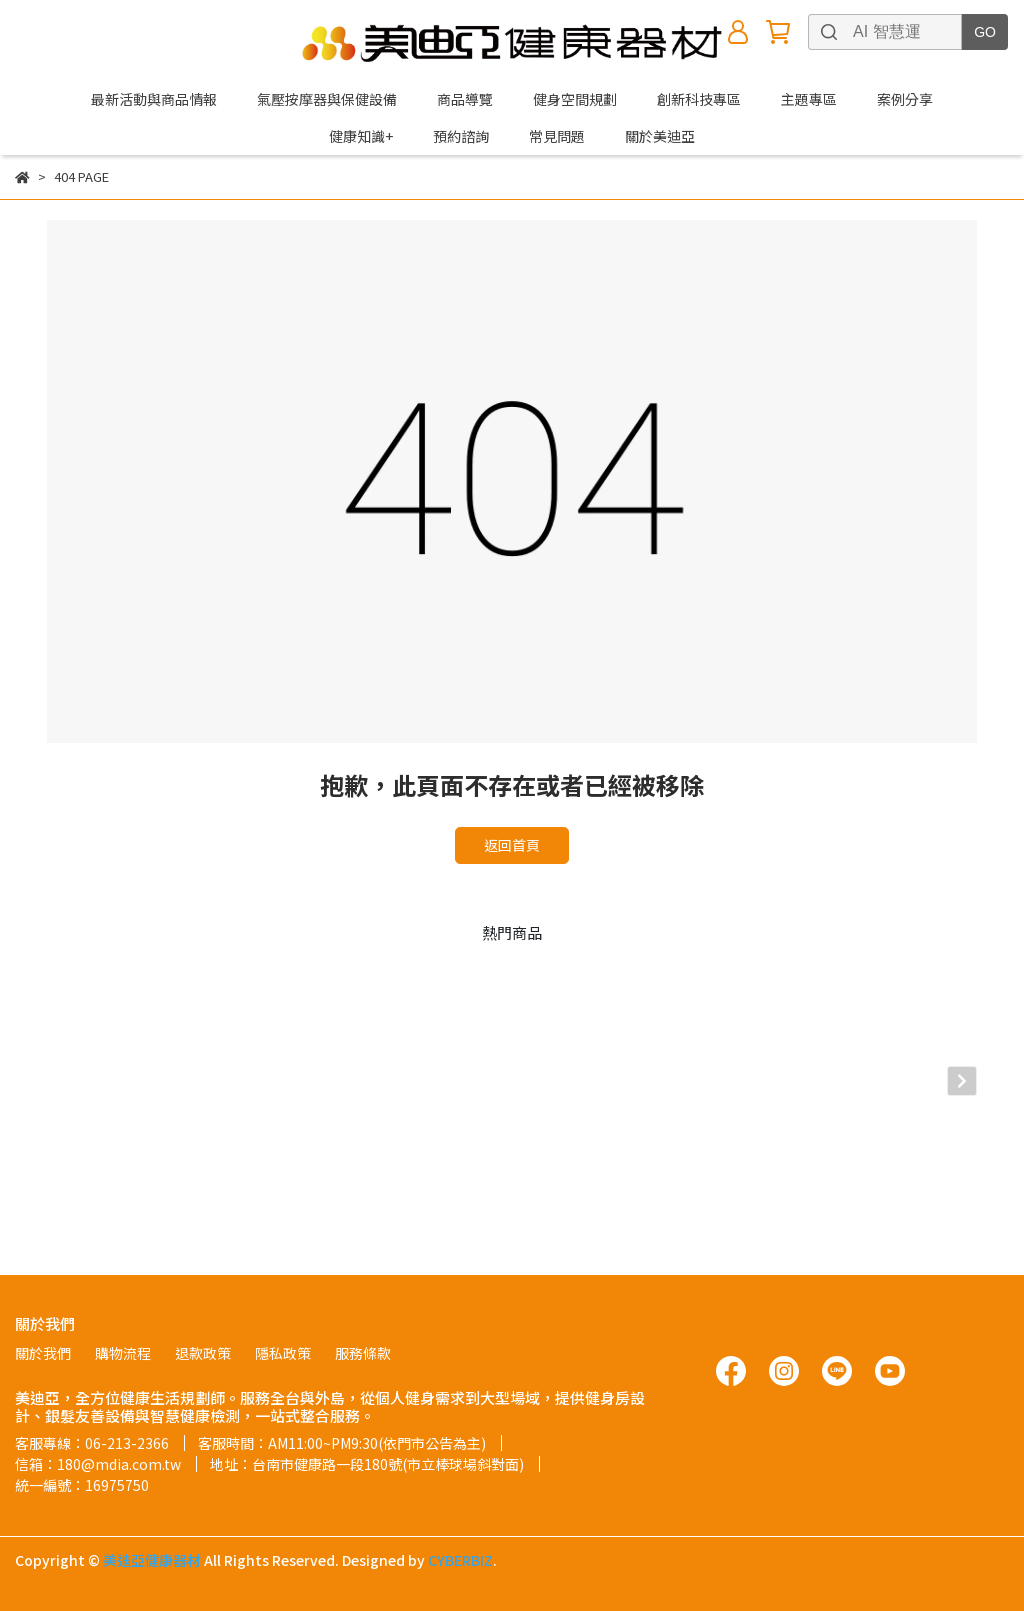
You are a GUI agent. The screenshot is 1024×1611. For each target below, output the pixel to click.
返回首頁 (512, 845)
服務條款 (363, 1353)
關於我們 (43, 1353)
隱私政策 (283, 1353)
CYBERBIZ (460, 1560)
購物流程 (123, 1353)
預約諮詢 (461, 136)
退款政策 (203, 1353)
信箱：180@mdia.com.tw (98, 1464)
